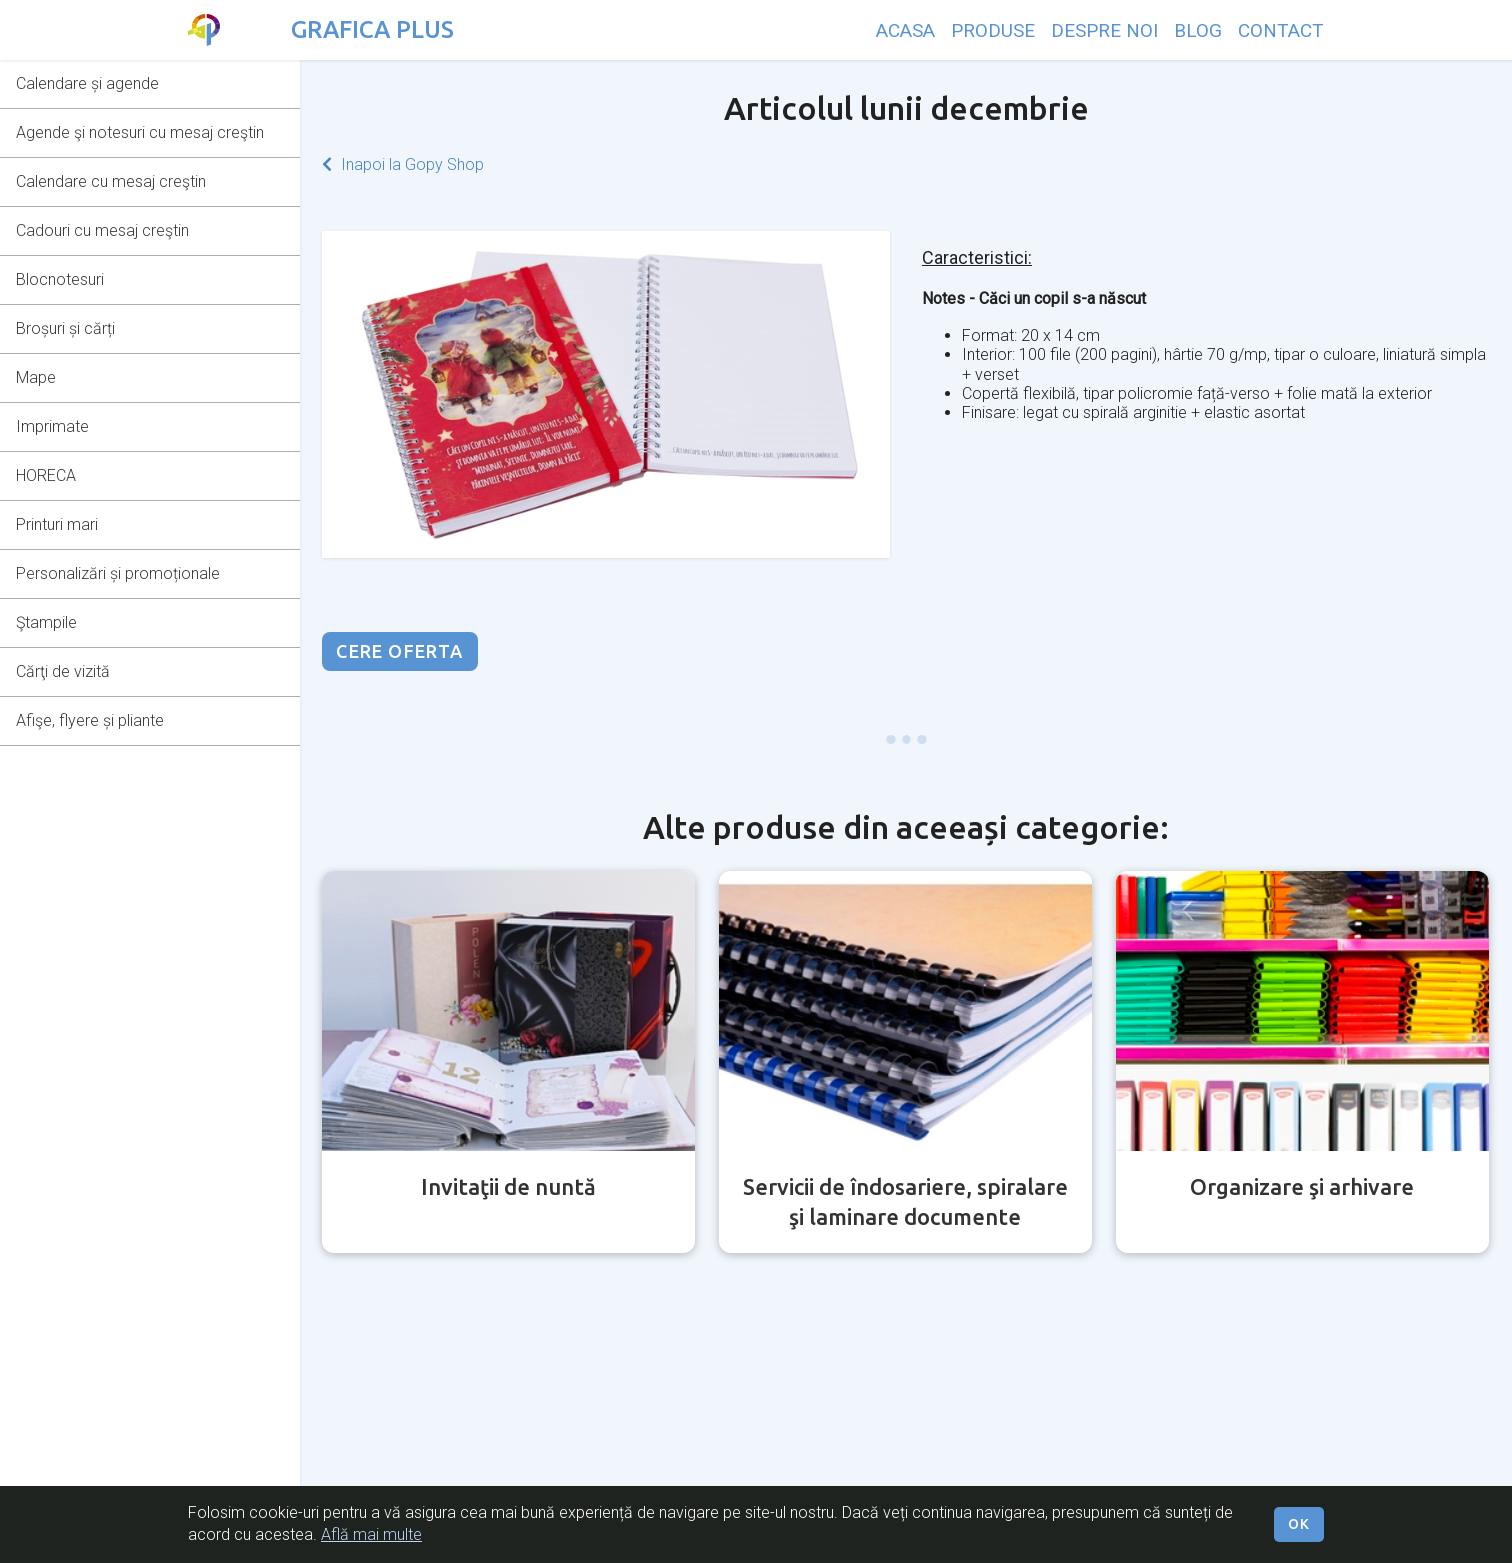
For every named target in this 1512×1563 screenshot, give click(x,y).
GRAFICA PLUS (372, 29)
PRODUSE (993, 30)
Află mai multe (371, 1534)
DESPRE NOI (1104, 30)
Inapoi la (403, 164)
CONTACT (1281, 30)
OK (1299, 1524)
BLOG (1198, 30)
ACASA (905, 30)
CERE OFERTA (399, 651)
